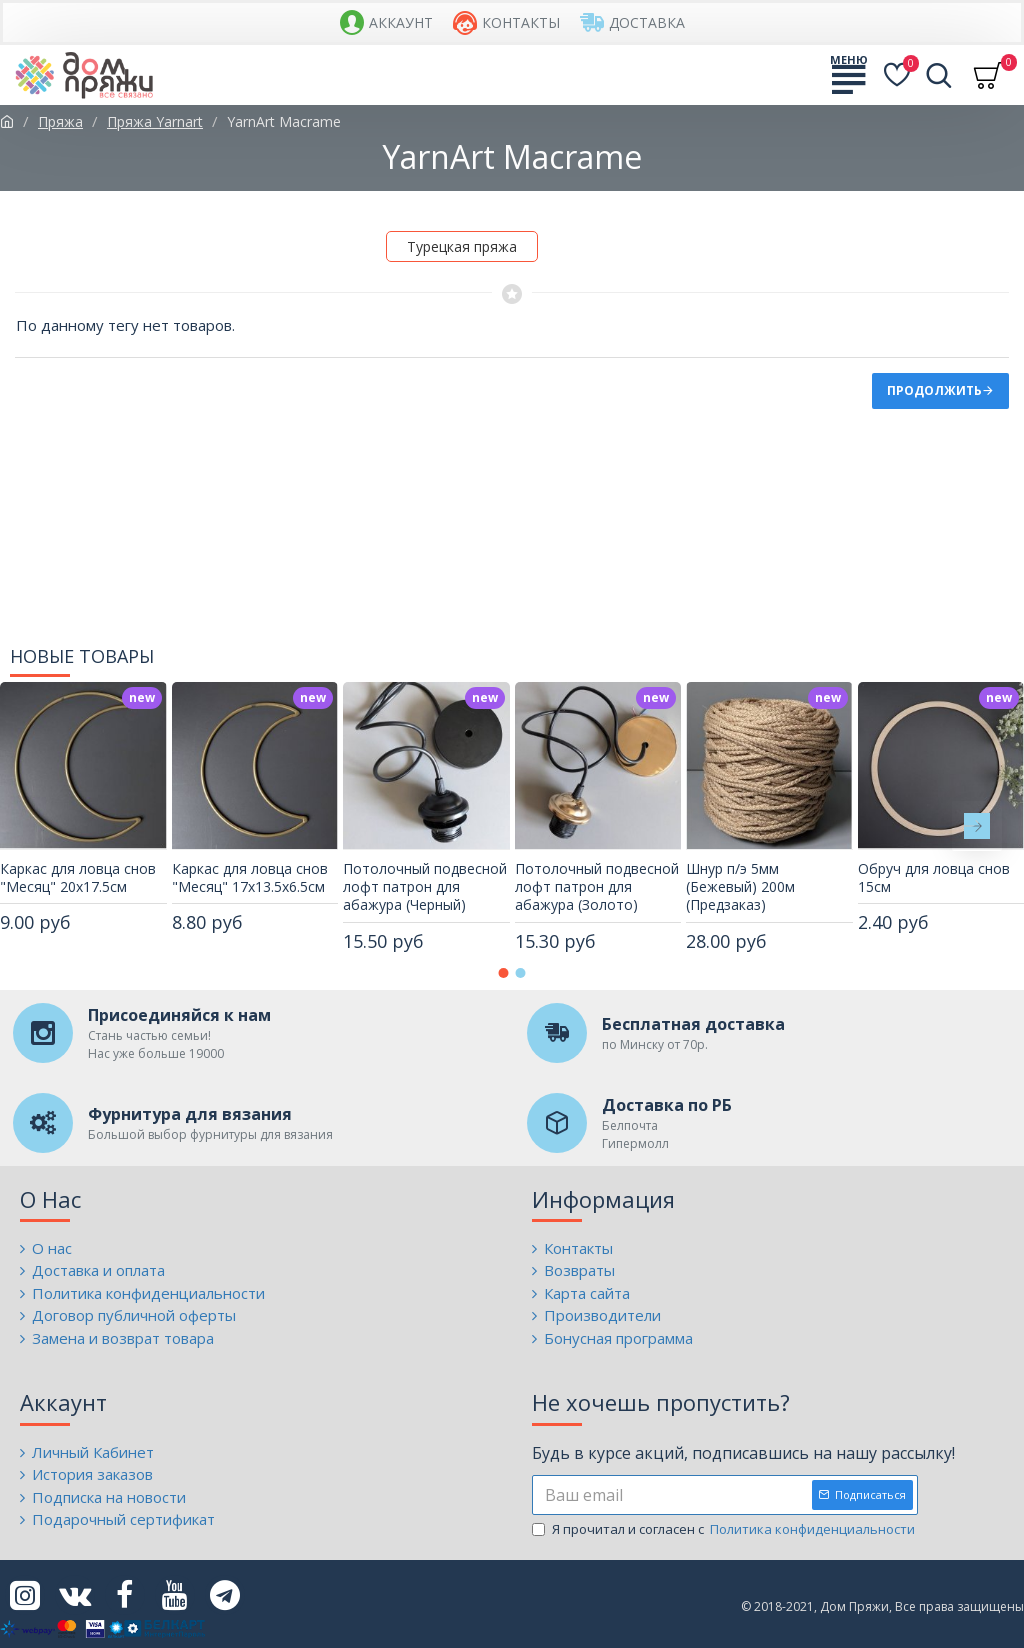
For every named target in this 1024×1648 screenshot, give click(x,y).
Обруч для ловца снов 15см (934, 878)
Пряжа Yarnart (155, 121)
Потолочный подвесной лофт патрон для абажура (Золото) (597, 887)
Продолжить (934, 390)
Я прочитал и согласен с (725, 1530)
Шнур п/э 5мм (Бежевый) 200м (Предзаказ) (740, 887)
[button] (977, 826)
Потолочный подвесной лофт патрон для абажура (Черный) (425, 887)
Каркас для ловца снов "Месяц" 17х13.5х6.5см (250, 878)
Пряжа (60, 121)
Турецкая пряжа (462, 246)
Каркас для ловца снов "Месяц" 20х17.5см (78, 878)
